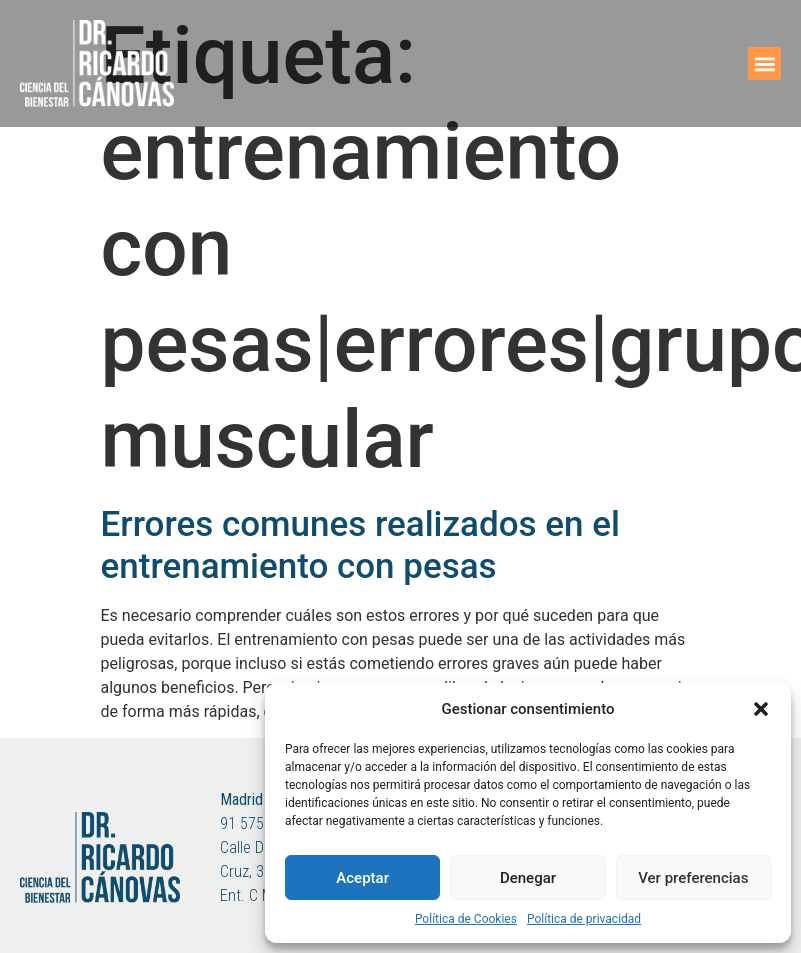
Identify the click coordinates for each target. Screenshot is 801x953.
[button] (761, 709)
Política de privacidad (584, 919)
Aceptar (362, 878)
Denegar (528, 878)
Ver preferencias (693, 878)
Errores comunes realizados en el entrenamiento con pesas (360, 545)
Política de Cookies (466, 919)
